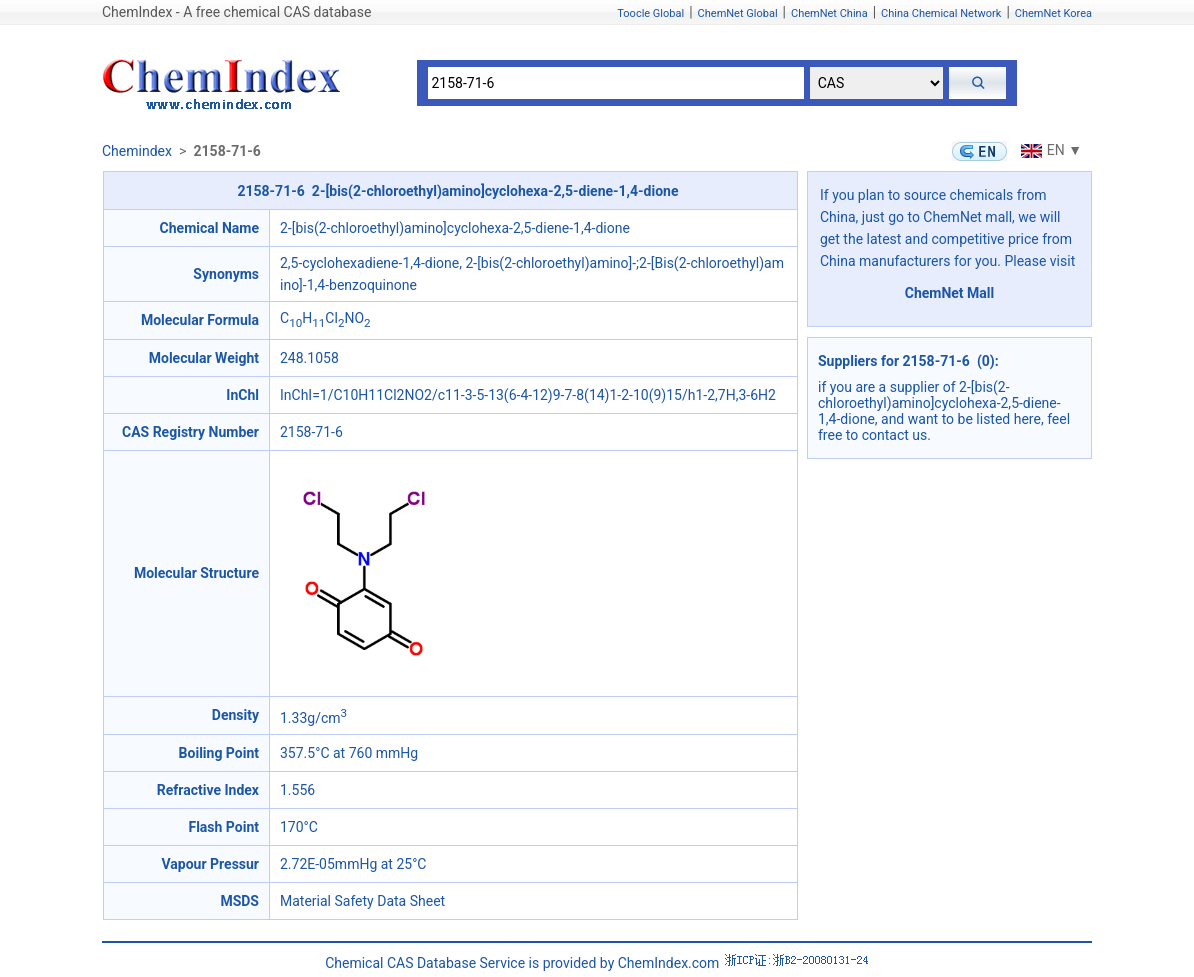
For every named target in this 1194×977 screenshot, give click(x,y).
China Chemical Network (941, 13)
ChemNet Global (738, 13)
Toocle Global (650, 13)
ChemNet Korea (1053, 13)
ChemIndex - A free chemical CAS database (236, 12)
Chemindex (137, 151)
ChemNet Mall (950, 293)
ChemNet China (829, 13)
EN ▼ (1049, 150)
